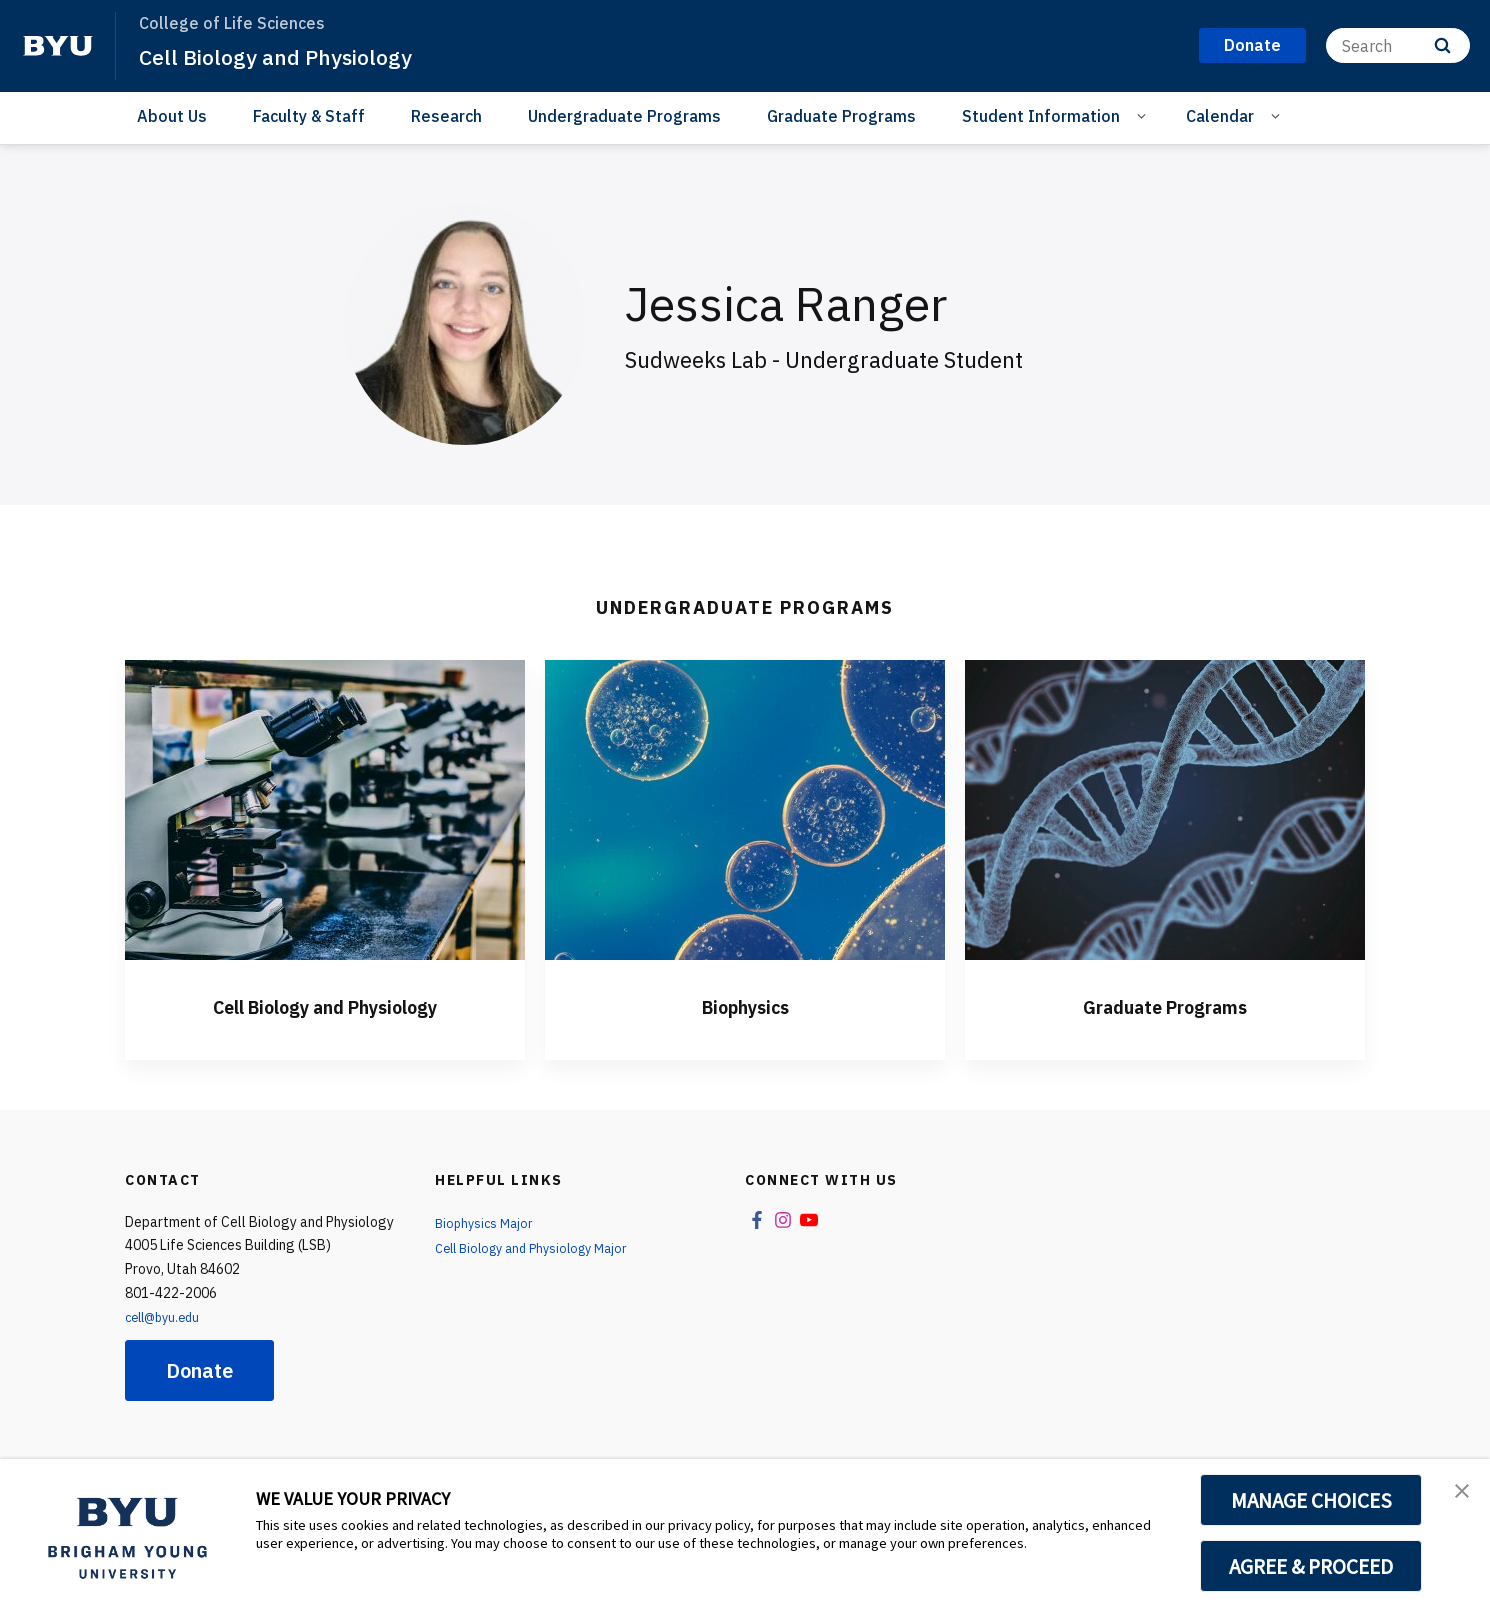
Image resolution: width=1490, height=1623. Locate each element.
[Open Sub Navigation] (1144, 115)
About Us (172, 116)
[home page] (58, 46)
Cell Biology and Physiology (292, 56)
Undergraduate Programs (624, 116)
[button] (1457, 1495)
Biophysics (745, 1005)
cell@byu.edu (167, 1317)
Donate (199, 1370)
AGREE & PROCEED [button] (1311, 1566)
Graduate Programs (841, 116)
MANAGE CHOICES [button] (1311, 1500)
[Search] (1398, 45)
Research (446, 116)
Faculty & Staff (309, 116)
